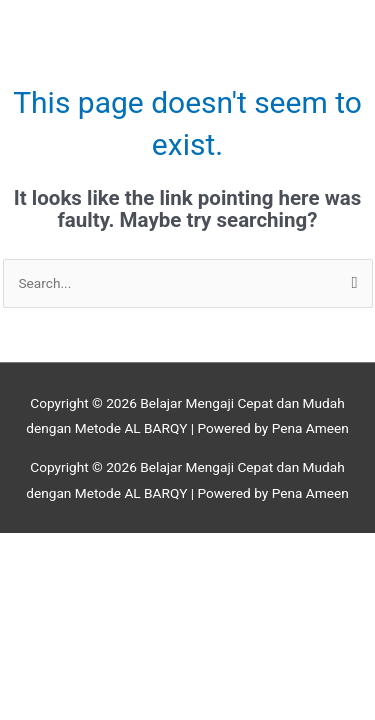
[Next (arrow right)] (123, 575)
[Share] (207, 549)
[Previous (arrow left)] (40, 575)
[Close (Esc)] (290, 549)
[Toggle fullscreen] (123, 549)
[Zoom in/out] (40, 549)
